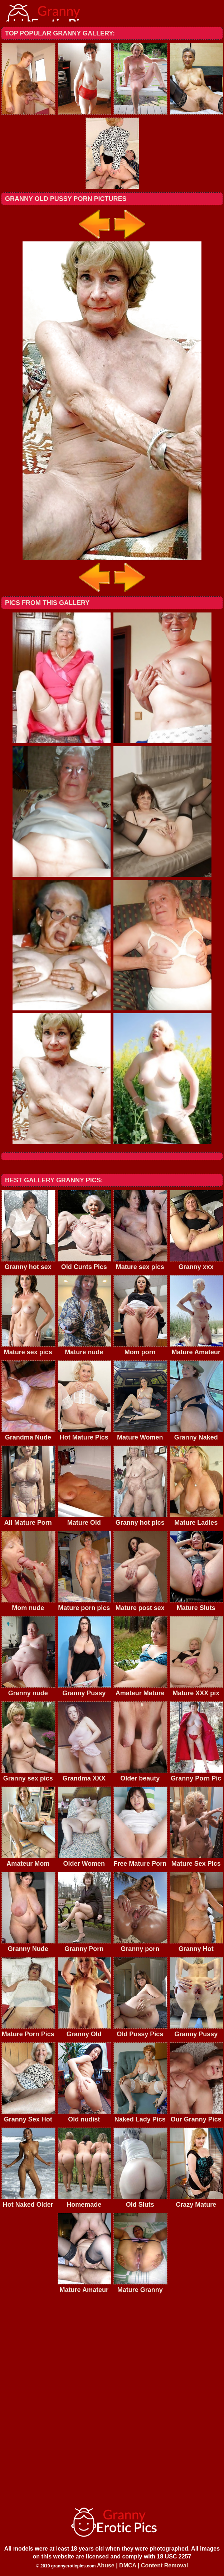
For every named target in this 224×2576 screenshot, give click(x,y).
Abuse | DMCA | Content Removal (142, 2565)
